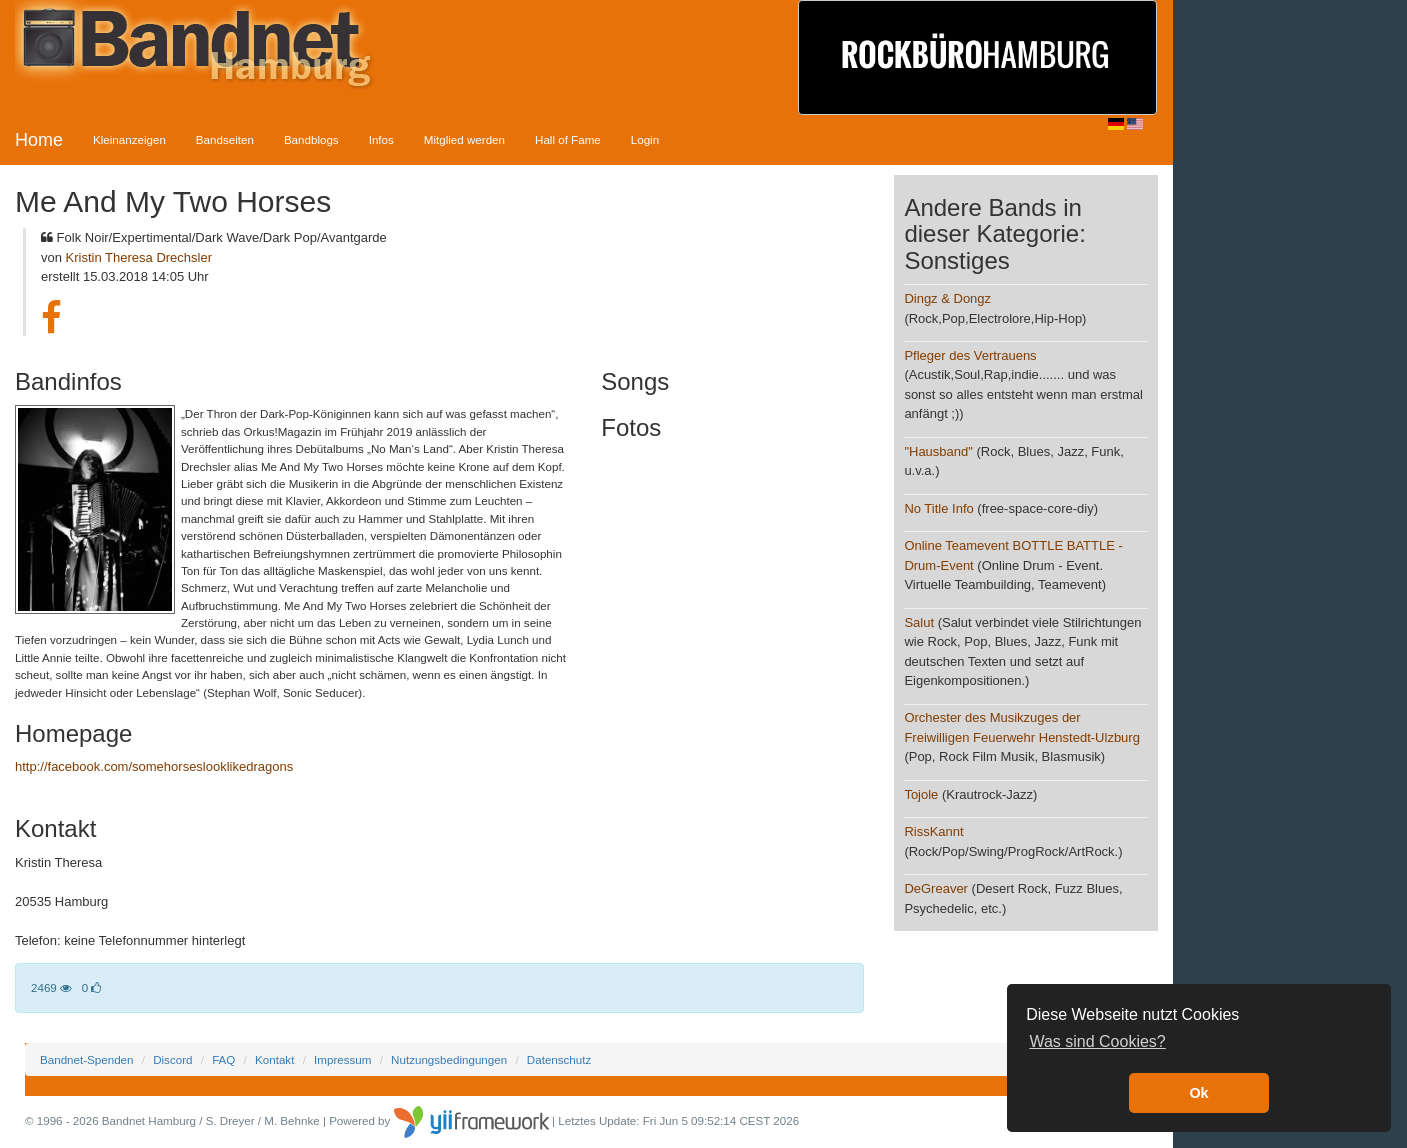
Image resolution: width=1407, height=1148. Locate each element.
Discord (172, 1059)
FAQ (223, 1059)
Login (645, 139)
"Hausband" (938, 451)
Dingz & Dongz (947, 298)
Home (39, 140)
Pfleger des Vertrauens (970, 355)
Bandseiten (225, 139)
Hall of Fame (568, 139)
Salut (919, 622)
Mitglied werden (464, 139)
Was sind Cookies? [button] (1097, 1041)
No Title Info (938, 508)
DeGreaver (936, 888)
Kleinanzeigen (129, 139)
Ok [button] (1198, 1093)
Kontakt (274, 1059)
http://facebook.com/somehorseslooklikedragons (154, 766)
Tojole (921, 794)
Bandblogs (311, 139)
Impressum (342, 1059)
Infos (381, 139)
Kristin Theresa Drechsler (139, 257)
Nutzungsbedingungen (449, 1059)
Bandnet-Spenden (86, 1059)
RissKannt (933, 831)
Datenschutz (559, 1059)
